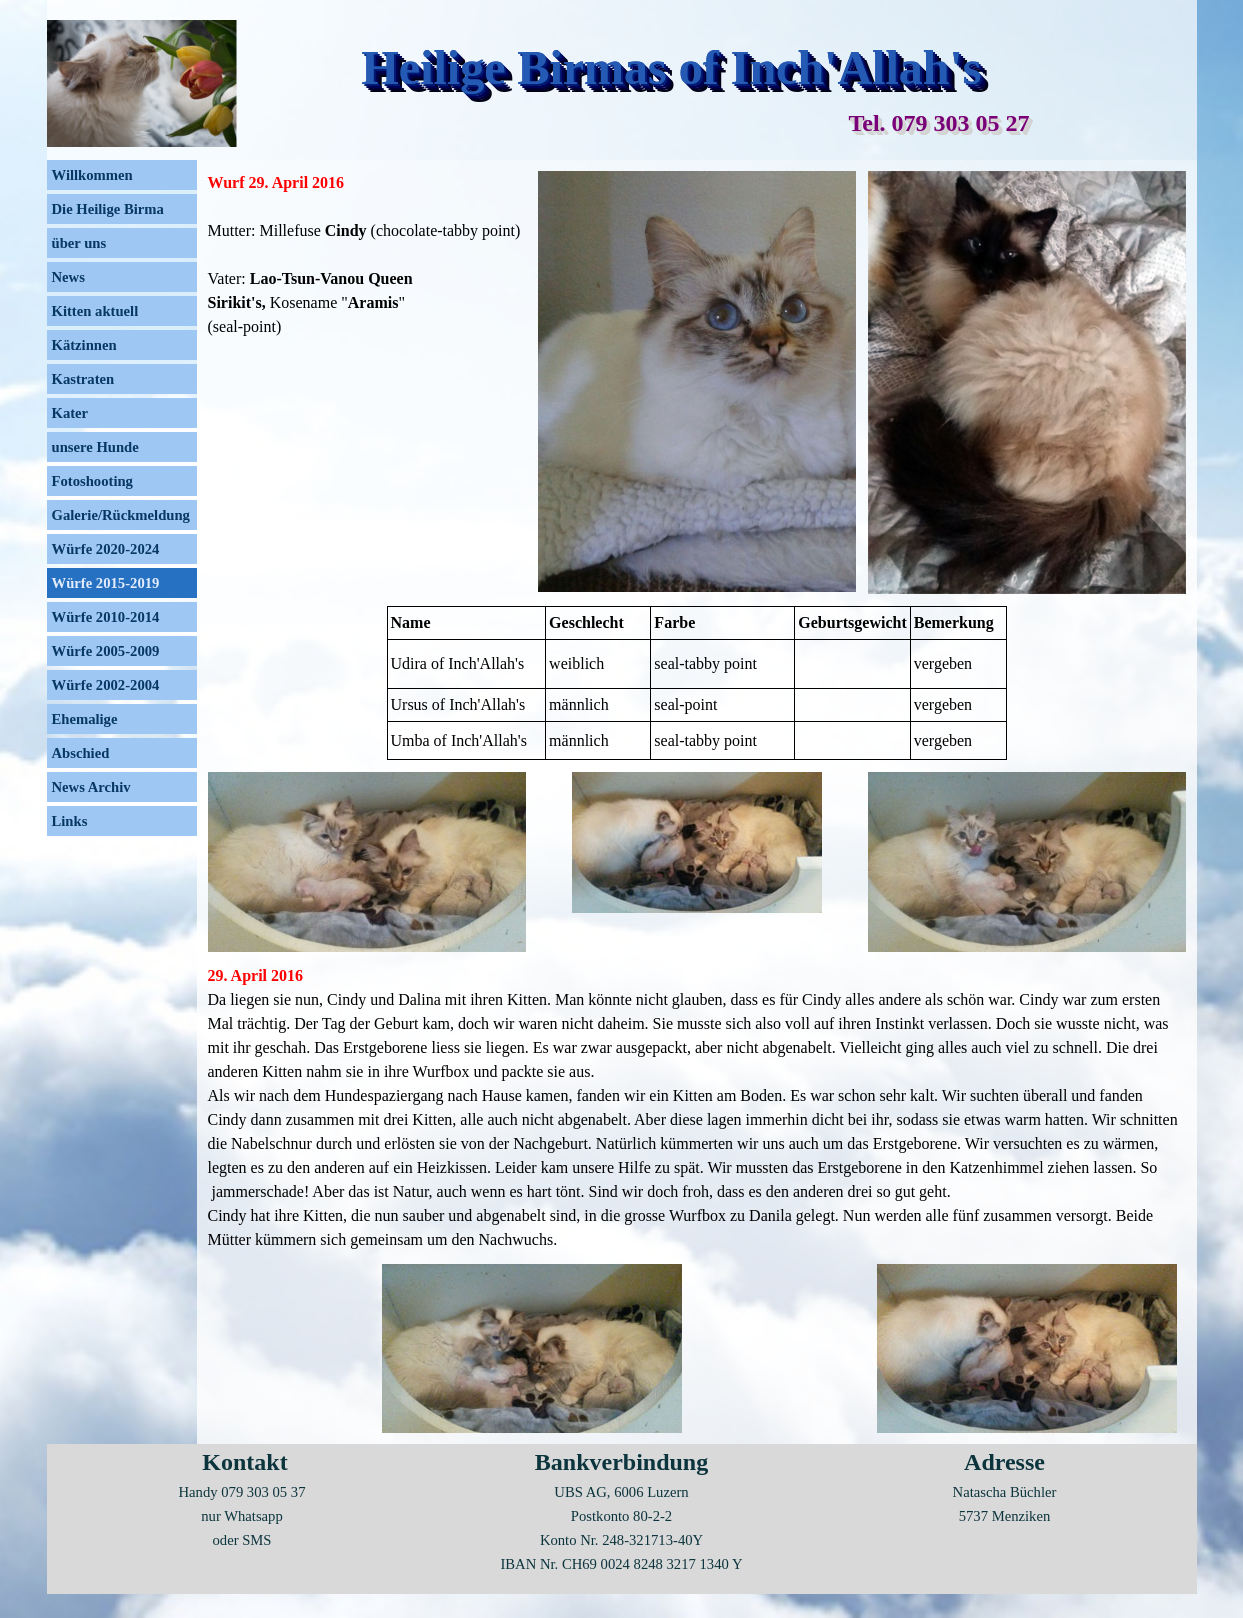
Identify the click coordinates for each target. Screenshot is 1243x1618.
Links (70, 821)
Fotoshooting (92, 481)
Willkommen (92, 175)
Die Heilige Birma (108, 209)
